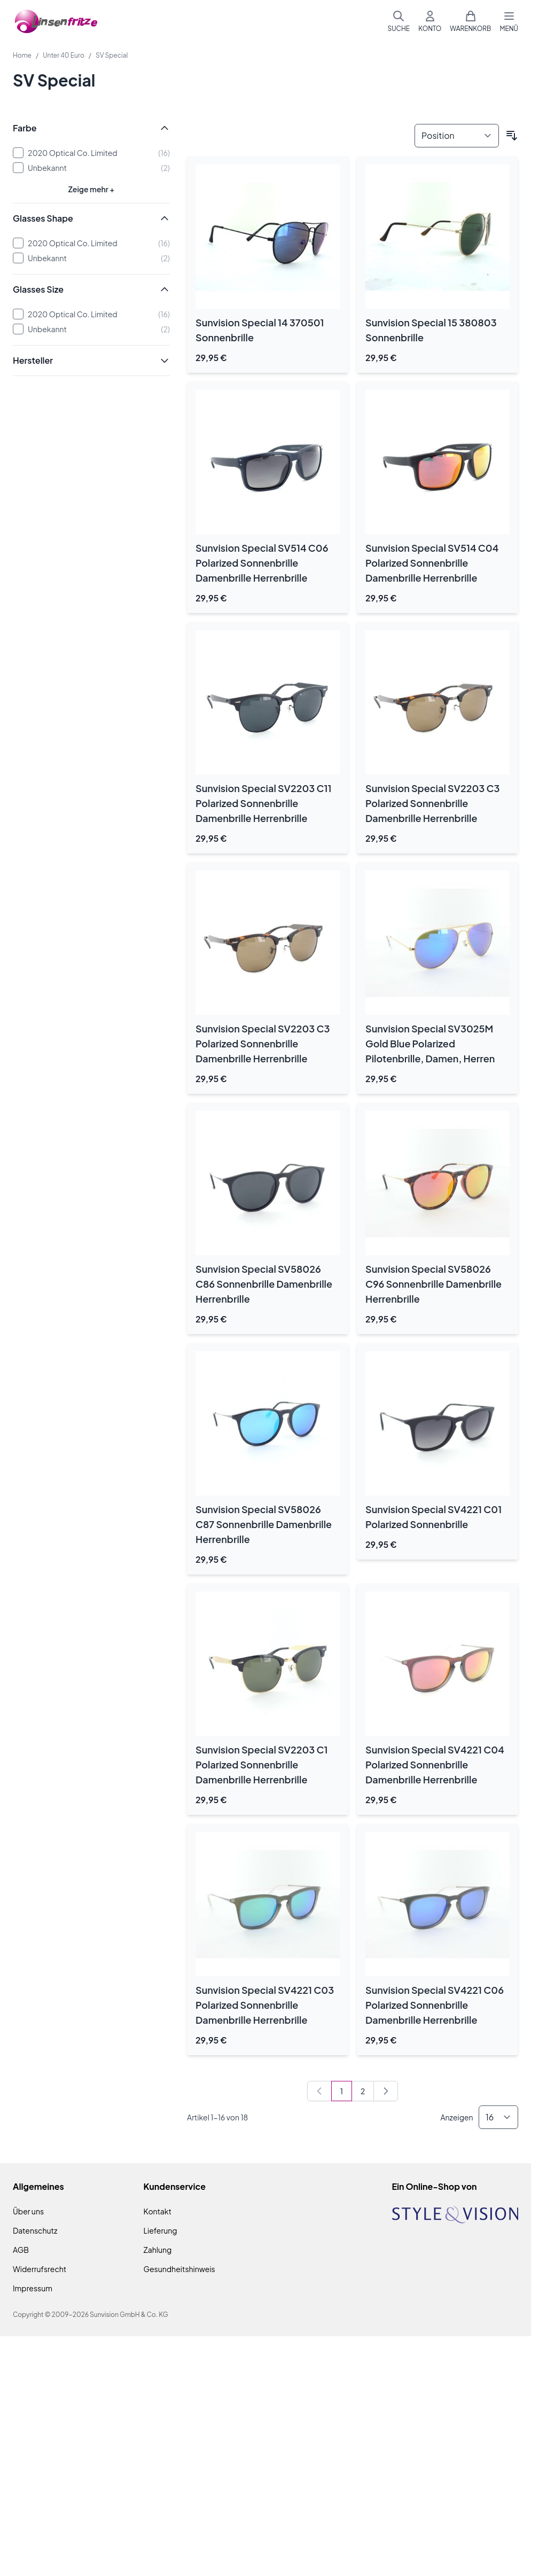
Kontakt (157, 2211)
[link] (319, 2091)
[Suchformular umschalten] (398, 21)
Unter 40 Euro (63, 55)
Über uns (28, 2211)
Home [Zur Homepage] (22, 55)
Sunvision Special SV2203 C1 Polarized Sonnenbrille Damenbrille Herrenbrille (262, 1764)
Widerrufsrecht (39, 2269)
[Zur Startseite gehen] (56, 21)
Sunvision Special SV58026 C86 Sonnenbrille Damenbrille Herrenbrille (264, 1284)
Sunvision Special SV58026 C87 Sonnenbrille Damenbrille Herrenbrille (264, 1524)
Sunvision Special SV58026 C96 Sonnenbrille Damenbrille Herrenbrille (433, 1284)
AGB (21, 2249)
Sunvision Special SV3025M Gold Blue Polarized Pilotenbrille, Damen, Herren (430, 1043)
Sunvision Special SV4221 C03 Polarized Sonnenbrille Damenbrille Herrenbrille (265, 2005)
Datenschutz (35, 2230)
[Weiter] (385, 2091)
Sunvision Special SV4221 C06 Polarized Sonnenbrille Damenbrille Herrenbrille (434, 2005)
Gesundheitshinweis (179, 2269)
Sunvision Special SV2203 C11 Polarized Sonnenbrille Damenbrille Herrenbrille (264, 803)
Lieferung (160, 2230)
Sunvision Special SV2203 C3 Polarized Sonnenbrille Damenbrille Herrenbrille (432, 803)
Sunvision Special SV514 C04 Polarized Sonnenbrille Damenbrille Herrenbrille (431, 563)
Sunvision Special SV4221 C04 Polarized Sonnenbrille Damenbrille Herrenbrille (434, 1764)
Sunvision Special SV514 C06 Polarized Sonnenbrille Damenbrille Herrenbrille (262, 563)
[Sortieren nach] (457, 135)
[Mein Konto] (429, 21)
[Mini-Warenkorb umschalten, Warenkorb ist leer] (470, 21)
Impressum (32, 2288)
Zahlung (158, 2249)
